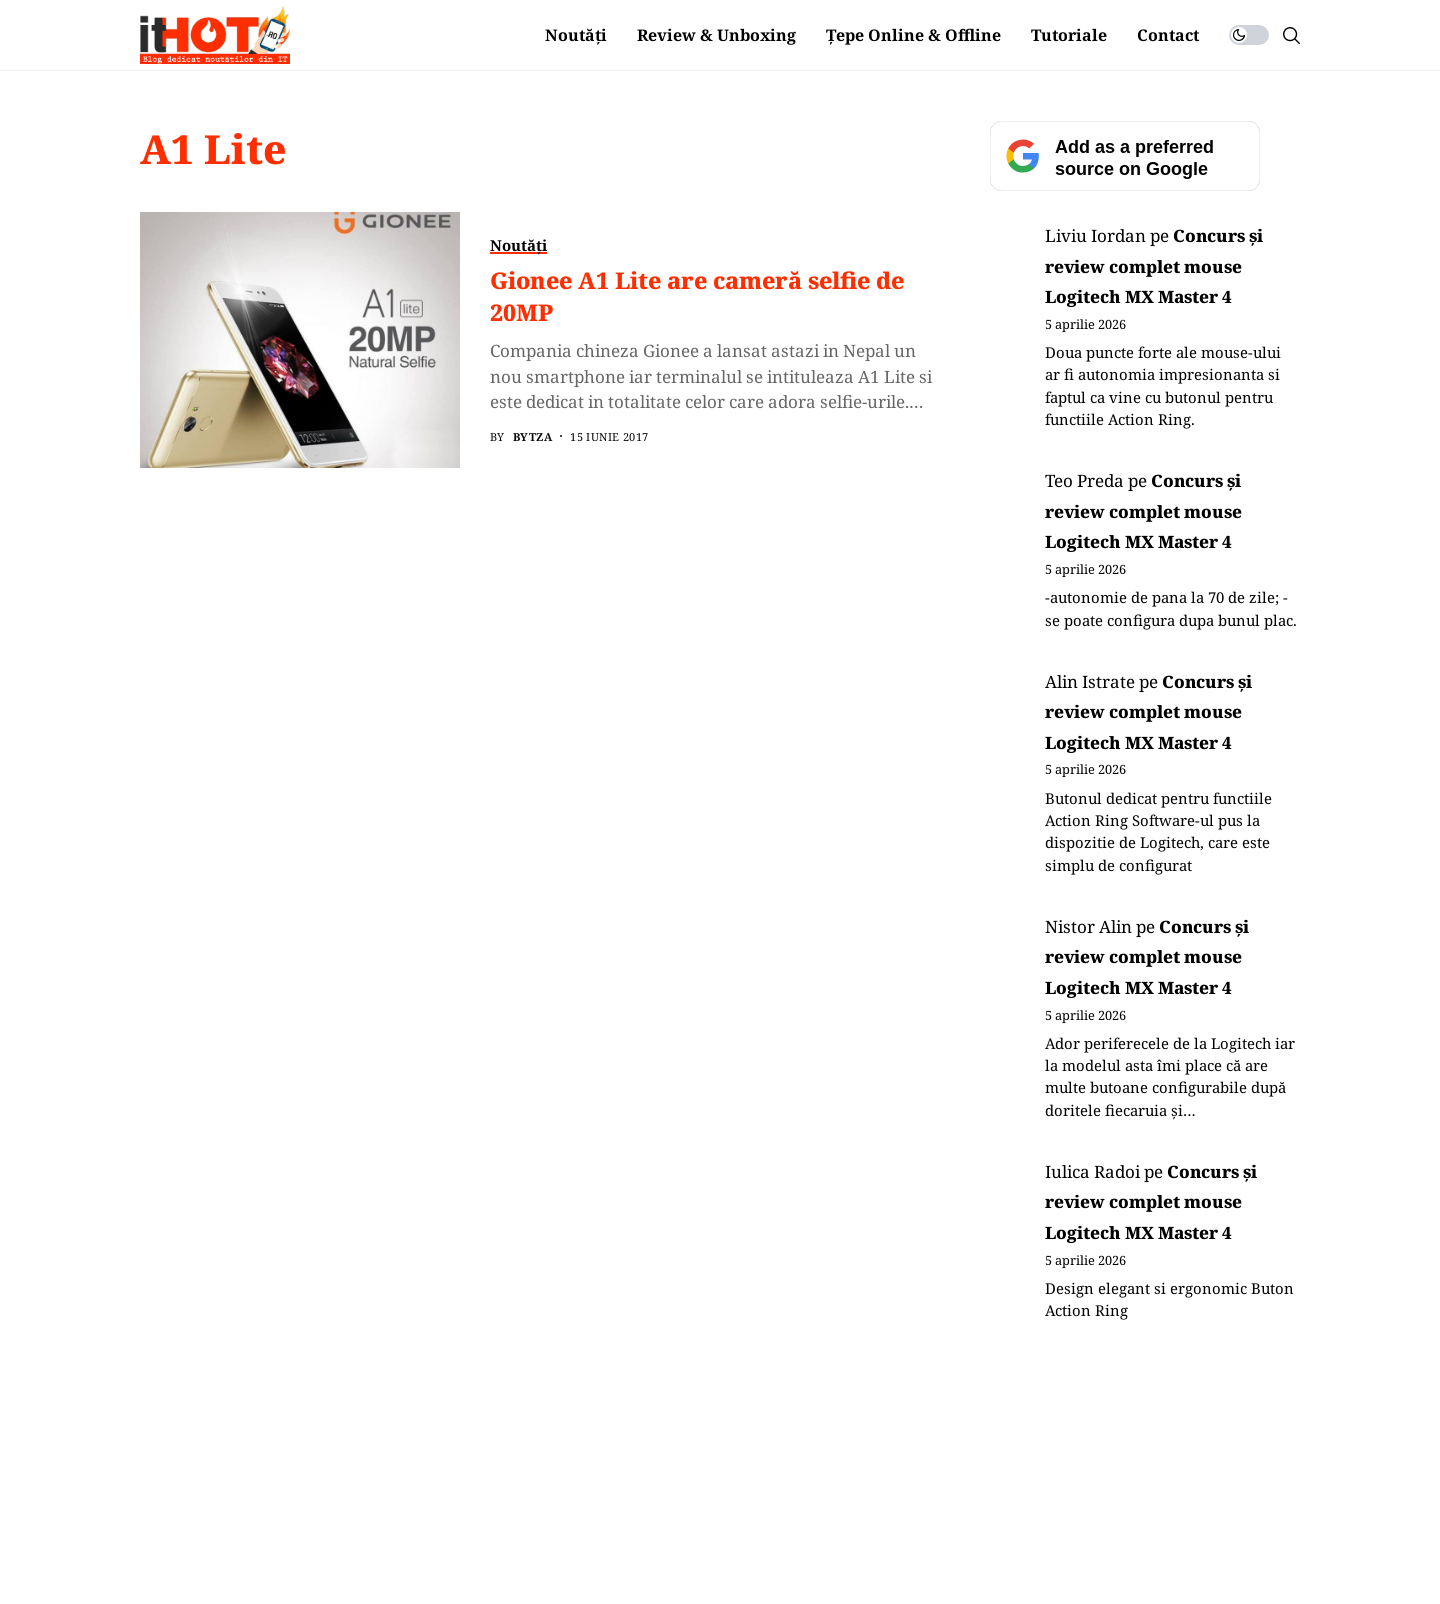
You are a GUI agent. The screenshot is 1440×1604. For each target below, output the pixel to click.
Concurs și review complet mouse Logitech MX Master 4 (1154, 266)
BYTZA (532, 436)
